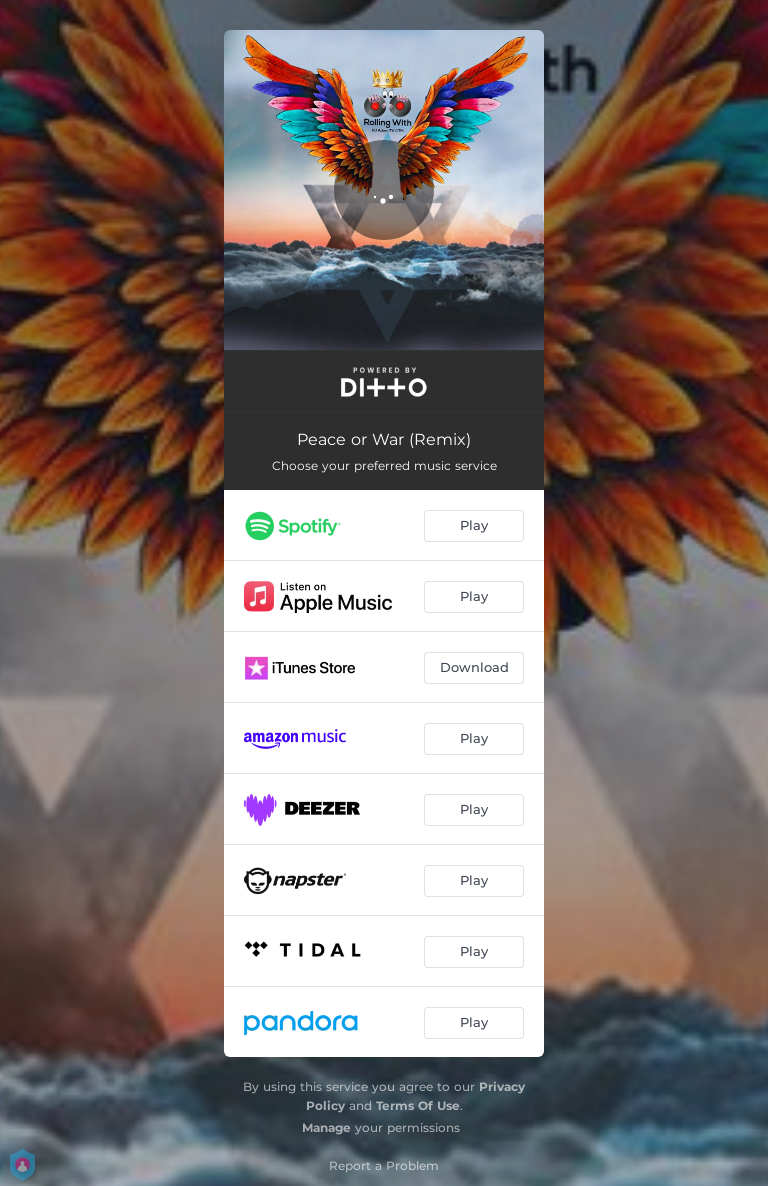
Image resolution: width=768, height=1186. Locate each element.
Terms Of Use (418, 1105)
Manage (326, 1127)
